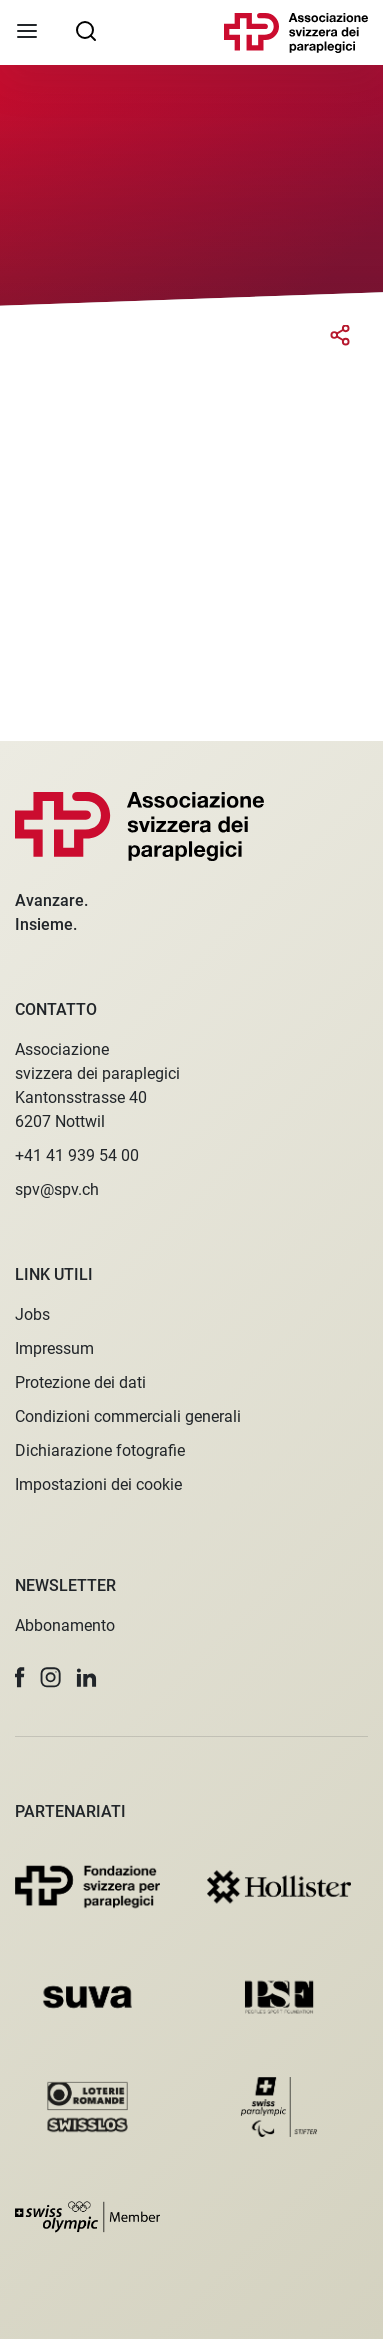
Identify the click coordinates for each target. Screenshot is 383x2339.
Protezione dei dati (80, 1382)
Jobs (32, 1314)
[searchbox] (86, 30)
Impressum (54, 1348)
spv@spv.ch (57, 1189)
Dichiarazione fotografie (100, 1450)
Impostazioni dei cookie (98, 1484)
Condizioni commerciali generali (128, 1416)
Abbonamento (65, 1625)
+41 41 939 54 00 (77, 1155)
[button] (20, 1677)
